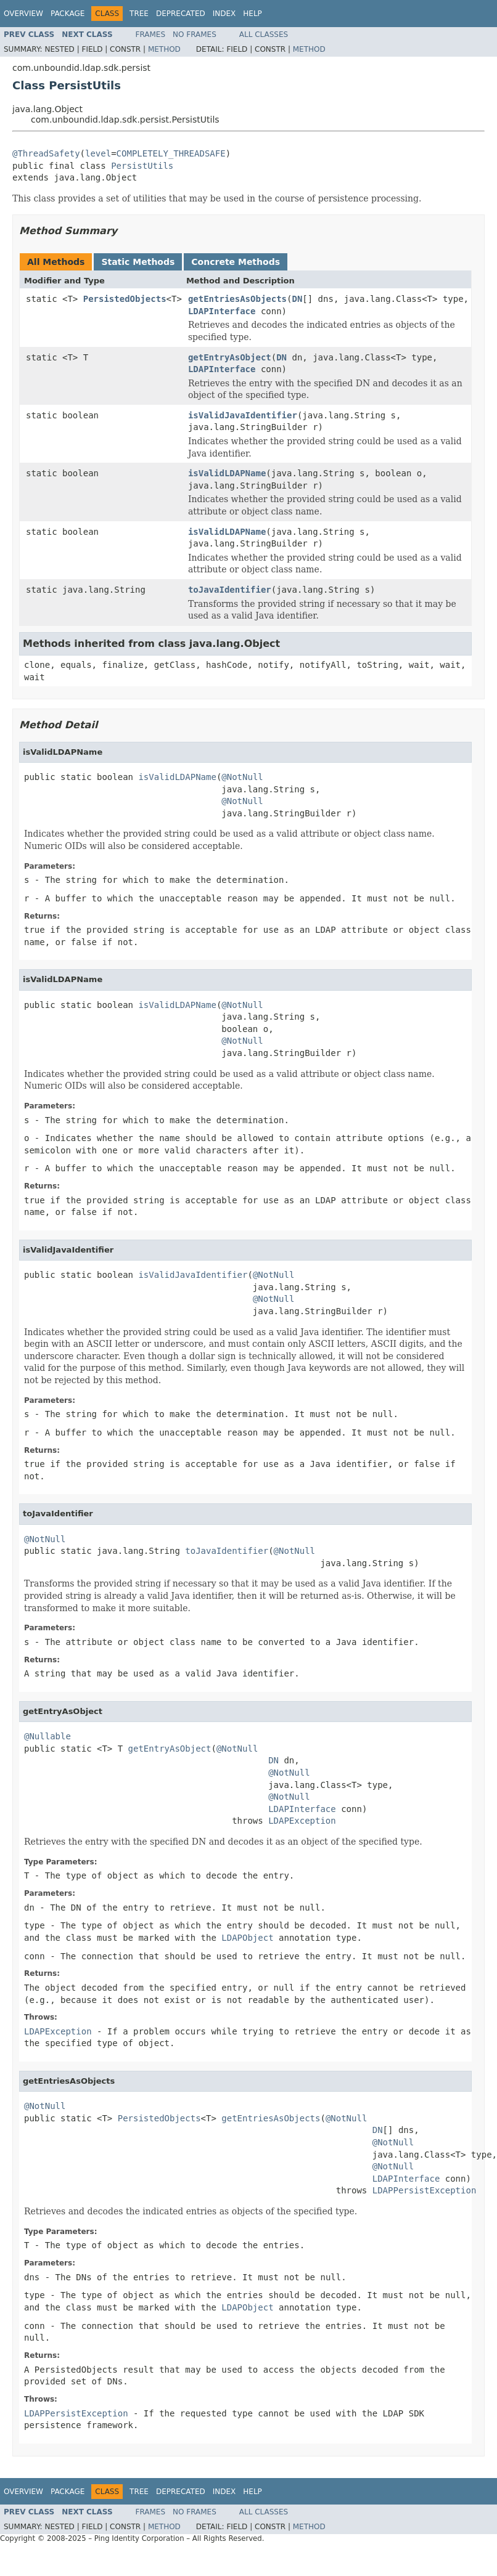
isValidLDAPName (227, 473)
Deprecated (180, 13)
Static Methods (138, 262)
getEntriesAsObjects (237, 299)
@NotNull (242, 777)
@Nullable (47, 1736)
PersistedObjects (124, 299)
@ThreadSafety (46, 153)
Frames (151, 34)
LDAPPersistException (424, 2190)
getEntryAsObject (229, 357)
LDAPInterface (222, 311)
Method (164, 49)
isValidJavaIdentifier (242, 415)
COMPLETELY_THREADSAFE (171, 153)
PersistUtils (142, 166)
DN (297, 299)
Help (252, 13)
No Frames (194, 34)
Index (224, 13)
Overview (23, 13)
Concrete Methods (235, 262)
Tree (139, 13)
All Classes (263, 34)
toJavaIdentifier (229, 590)
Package (67, 13)
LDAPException (302, 1821)
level (98, 153)
